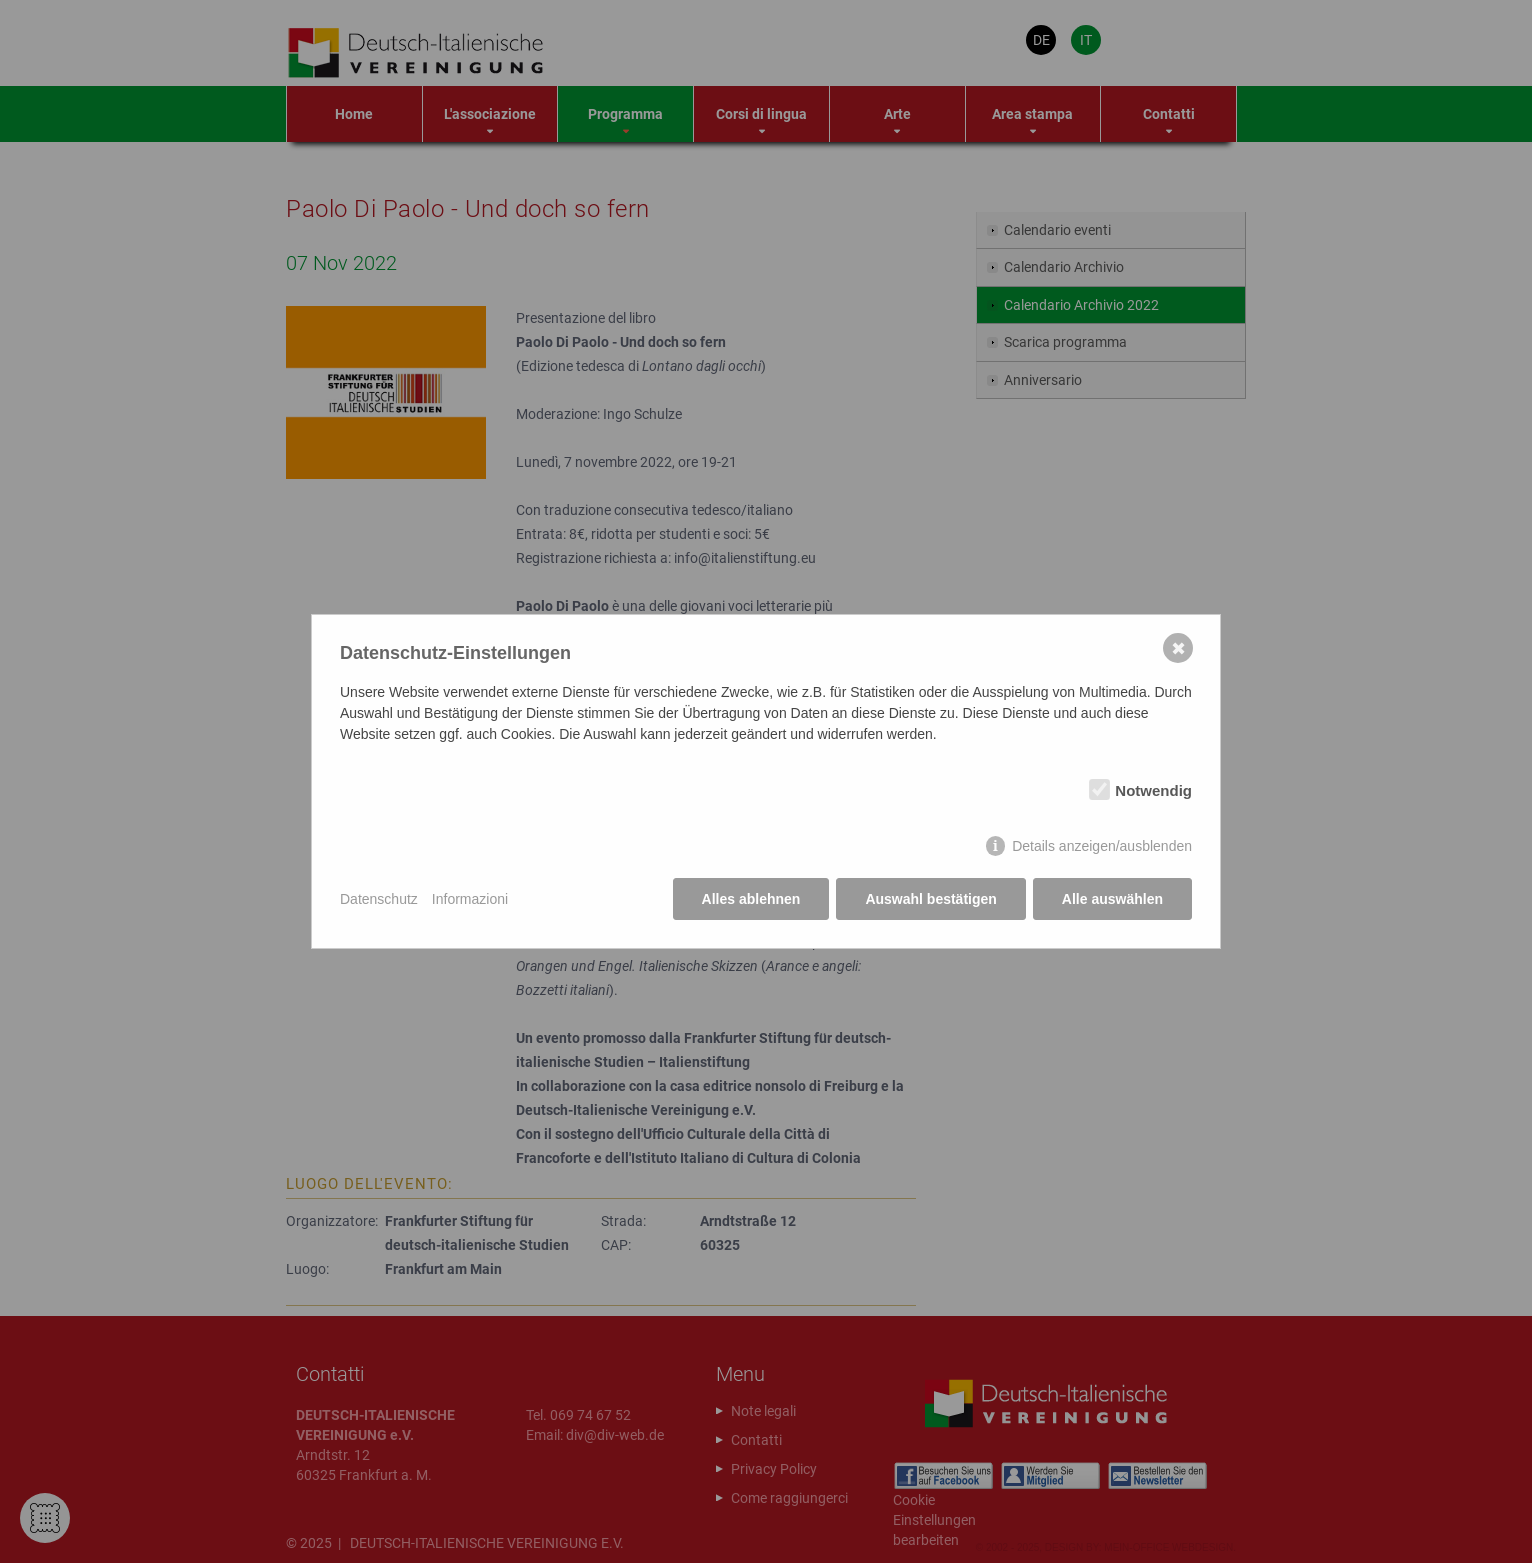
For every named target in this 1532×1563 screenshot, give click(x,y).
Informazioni (470, 899)
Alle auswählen (1112, 899)
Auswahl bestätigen (930, 899)
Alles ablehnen (751, 899)
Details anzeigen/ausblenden (1102, 846)
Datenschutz (379, 899)
